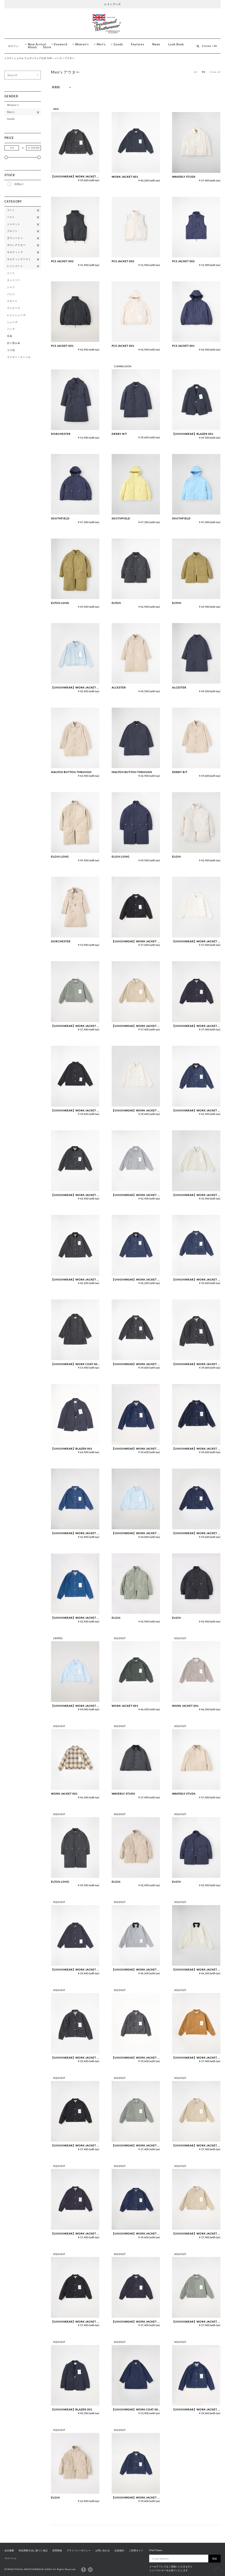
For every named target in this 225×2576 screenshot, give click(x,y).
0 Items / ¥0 (209, 45)
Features (137, 44)
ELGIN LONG (60, 856)
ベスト (11, 217)
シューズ (12, 322)
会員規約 (119, 2550)
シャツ (11, 287)
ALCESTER (119, 687)
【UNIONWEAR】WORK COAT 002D (76, 1364)
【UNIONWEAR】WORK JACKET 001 (137, 941)
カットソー (13, 280)
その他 (11, 350)
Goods (118, 44)
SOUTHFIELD (60, 518)
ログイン (13, 45)
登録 (214, 2558)
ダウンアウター (16, 245)
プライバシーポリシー (79, 2550)
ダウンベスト (15, 237)
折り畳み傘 (13, 342)
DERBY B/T (119, 433)
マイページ (10, 2558)
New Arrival (37, 44)
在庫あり (19, 184)
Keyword (60, 44)
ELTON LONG (60, 603)
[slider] (6, 157)
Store (47, 47)
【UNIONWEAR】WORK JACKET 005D (138, 1969)
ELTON (116, 603)
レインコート (15, 265)
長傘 (9, 335)
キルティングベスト (19, 259)
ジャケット (13, 224)
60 (195, 72)
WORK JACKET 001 (125, 176)
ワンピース (13, 307)
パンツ (11, 294)
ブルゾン (12, 230)
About (32, 47)
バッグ (11, 328)
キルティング (15, 252)
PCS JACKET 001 (62, 345)
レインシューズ (16, 315)
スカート (12, 300)
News (156, 44)
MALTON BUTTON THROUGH (71, 772)
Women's (82, 44)
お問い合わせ (102, 2550)
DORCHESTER (61, 433)
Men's (101, 44)
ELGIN (176, 856)
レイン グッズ (112, 4)
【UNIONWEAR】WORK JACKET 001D (77, 176)
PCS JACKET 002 (62, 261)
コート (11, 210)
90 (203, 72)
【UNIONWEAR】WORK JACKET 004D (138, 1448)
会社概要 (9, 2550)
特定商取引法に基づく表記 (33, 2550)
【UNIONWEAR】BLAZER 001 (192, 433)
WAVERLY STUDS (183, 176)
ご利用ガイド (136, 2550)
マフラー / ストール (19, 357)
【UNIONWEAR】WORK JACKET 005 (76, 1110)
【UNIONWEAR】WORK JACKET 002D (77, 1279)
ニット (11, 272)
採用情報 (57, 2550)
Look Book (176, 44)
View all (215, 72)
